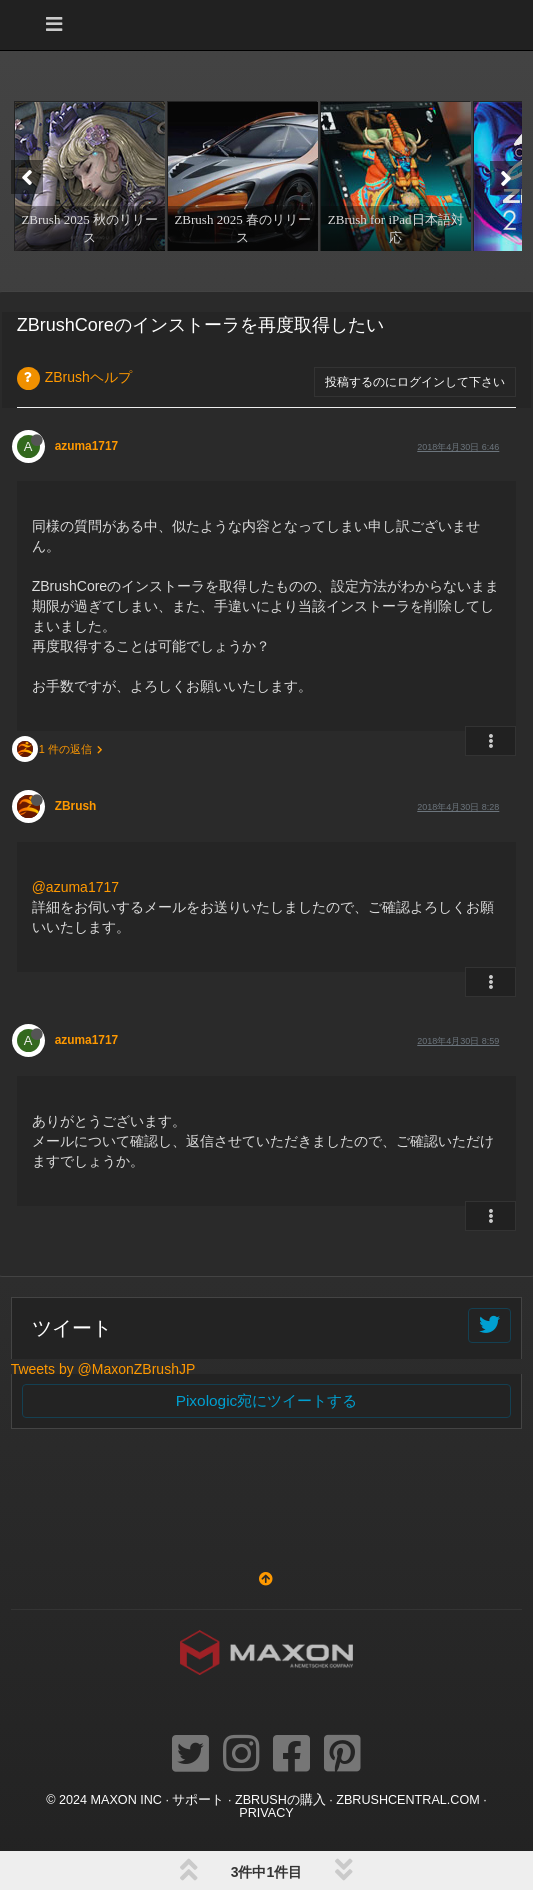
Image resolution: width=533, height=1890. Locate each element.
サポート (198, 1800)
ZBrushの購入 (280, 1800)
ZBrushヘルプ (88, 377)
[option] (87, 176)
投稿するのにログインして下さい (415, 382)
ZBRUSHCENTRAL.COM (407, 1800)
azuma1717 (86, 446)
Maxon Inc (126, 1800)
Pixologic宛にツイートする (267, 1400)
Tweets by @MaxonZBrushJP (103, 1369)
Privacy (266, 1813)
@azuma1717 (75, 887)
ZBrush (76, 806)
